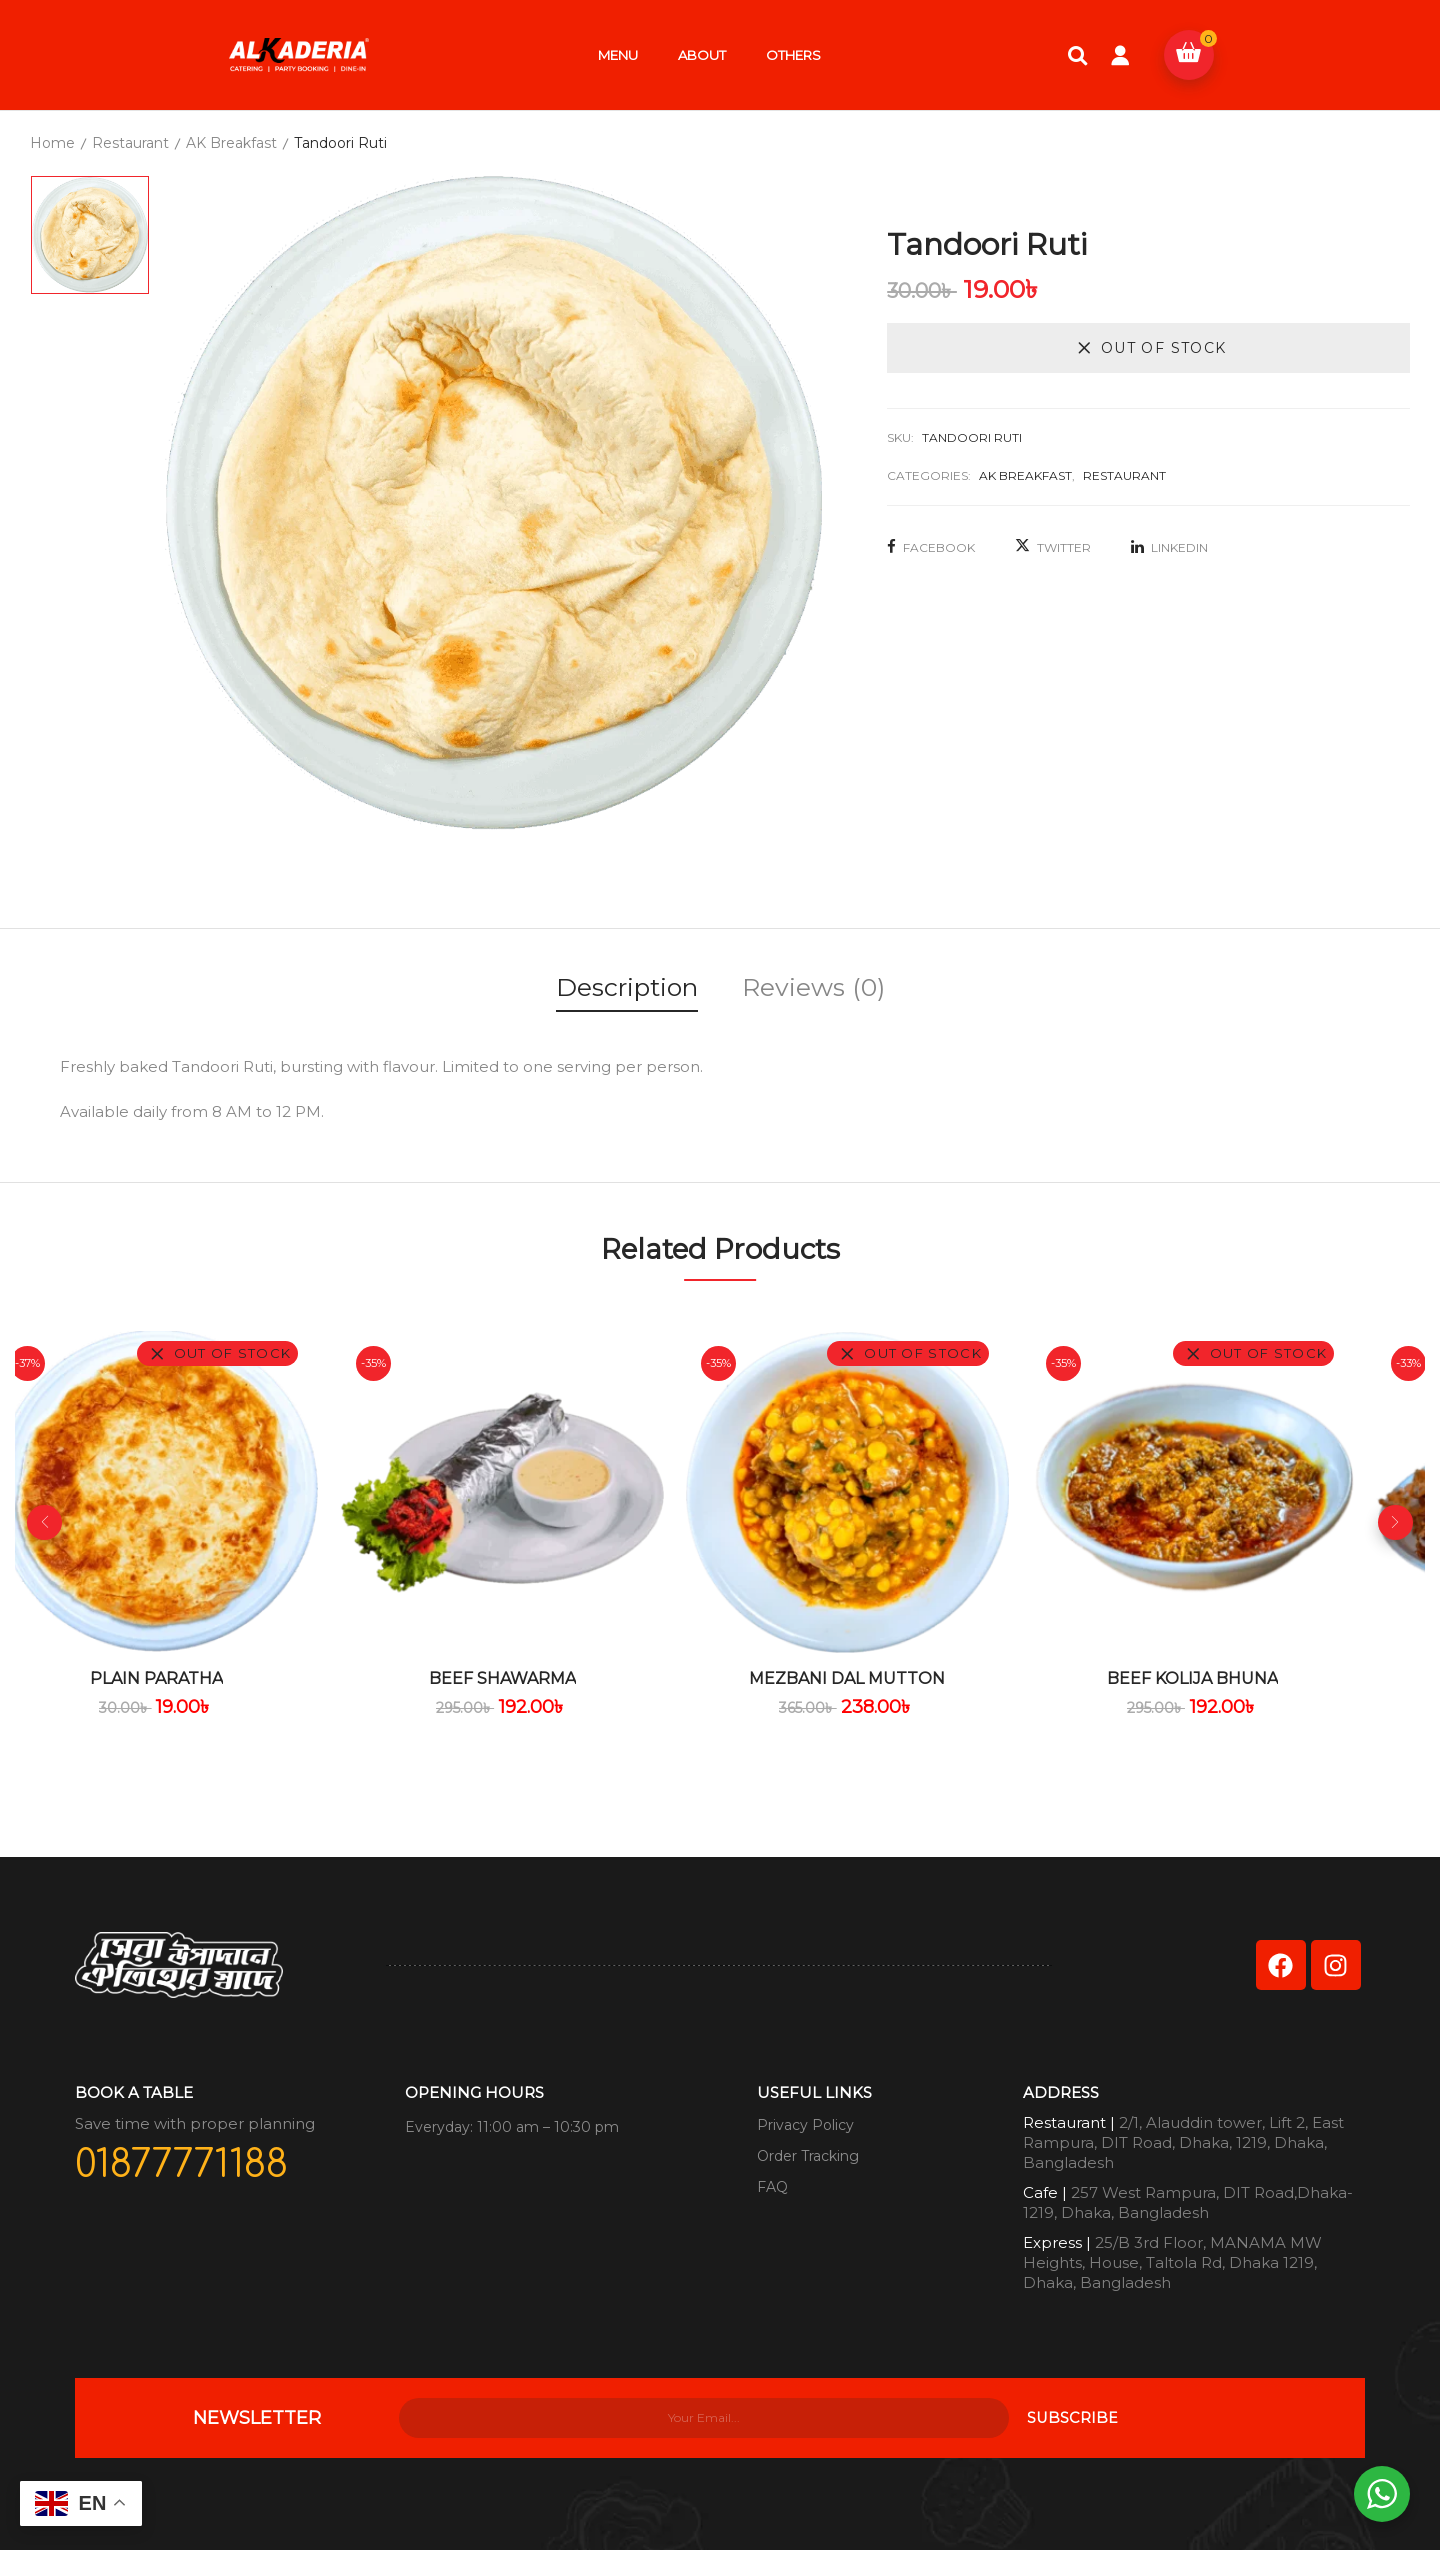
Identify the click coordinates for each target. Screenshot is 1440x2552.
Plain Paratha (191, 1678)
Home (52, 143)
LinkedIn (1169, 547)
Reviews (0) (813, 987)
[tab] (627, 990)
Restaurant (130, 143)
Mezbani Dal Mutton (898, 1678)
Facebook (931, 547)
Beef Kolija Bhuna (1250, 1678)
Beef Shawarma (544, 1678)
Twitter (1053, 547)
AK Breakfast (231, 143)
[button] (1189, 55)
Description (627, 987)
